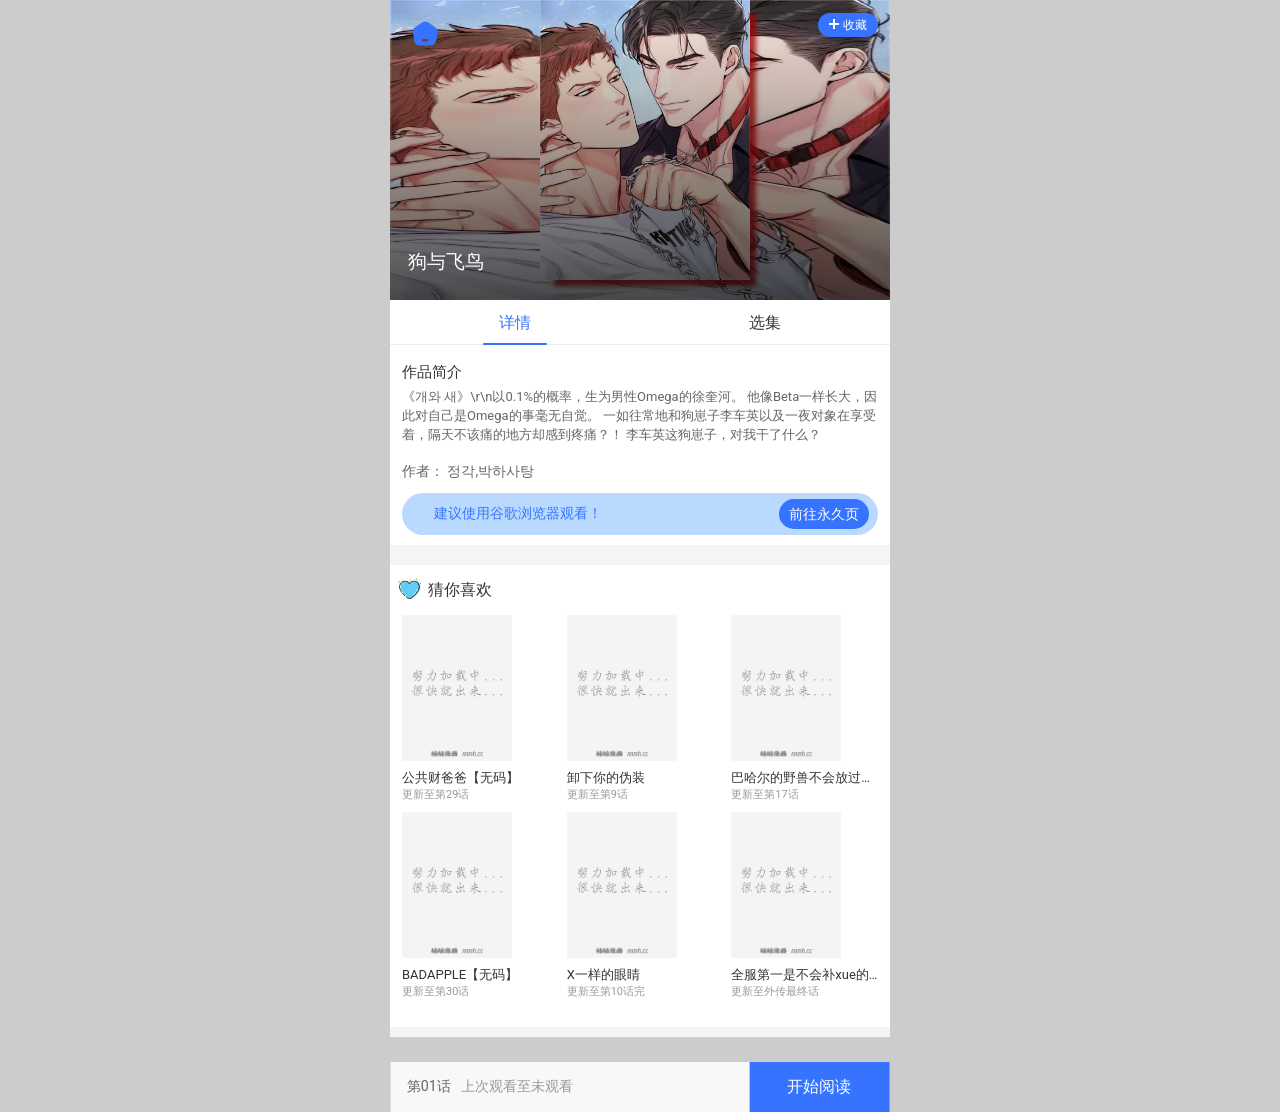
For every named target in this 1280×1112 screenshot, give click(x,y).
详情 (515, 322)
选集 (765, 322)
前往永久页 (824, 514)
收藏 (848, 25)
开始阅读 (819, 1086)
